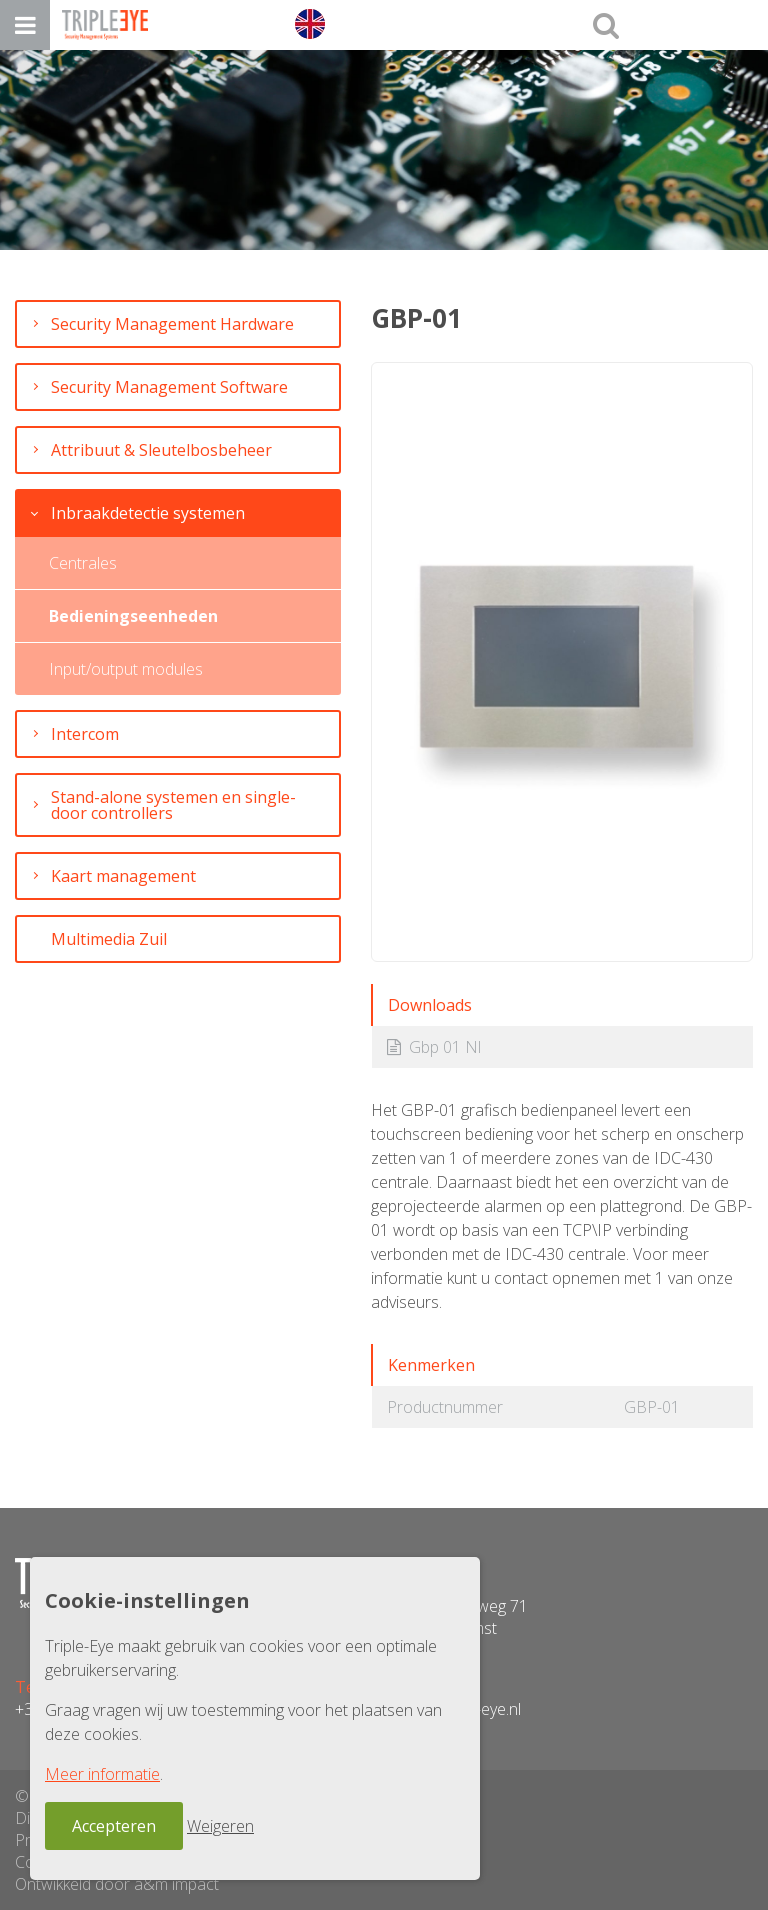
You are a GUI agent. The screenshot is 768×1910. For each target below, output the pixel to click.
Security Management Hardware (172, 324)
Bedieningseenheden (133, 616)
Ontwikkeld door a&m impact (117, 1884)
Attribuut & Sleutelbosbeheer (161, 450)
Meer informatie (102, 1774)
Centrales (83, 563)
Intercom (85, 734)
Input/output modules (126, 669)
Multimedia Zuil (109, 939)
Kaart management (123, 876)
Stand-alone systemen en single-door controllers (173, 805)
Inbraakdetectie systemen (148, 513)
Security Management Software (169, 387)
